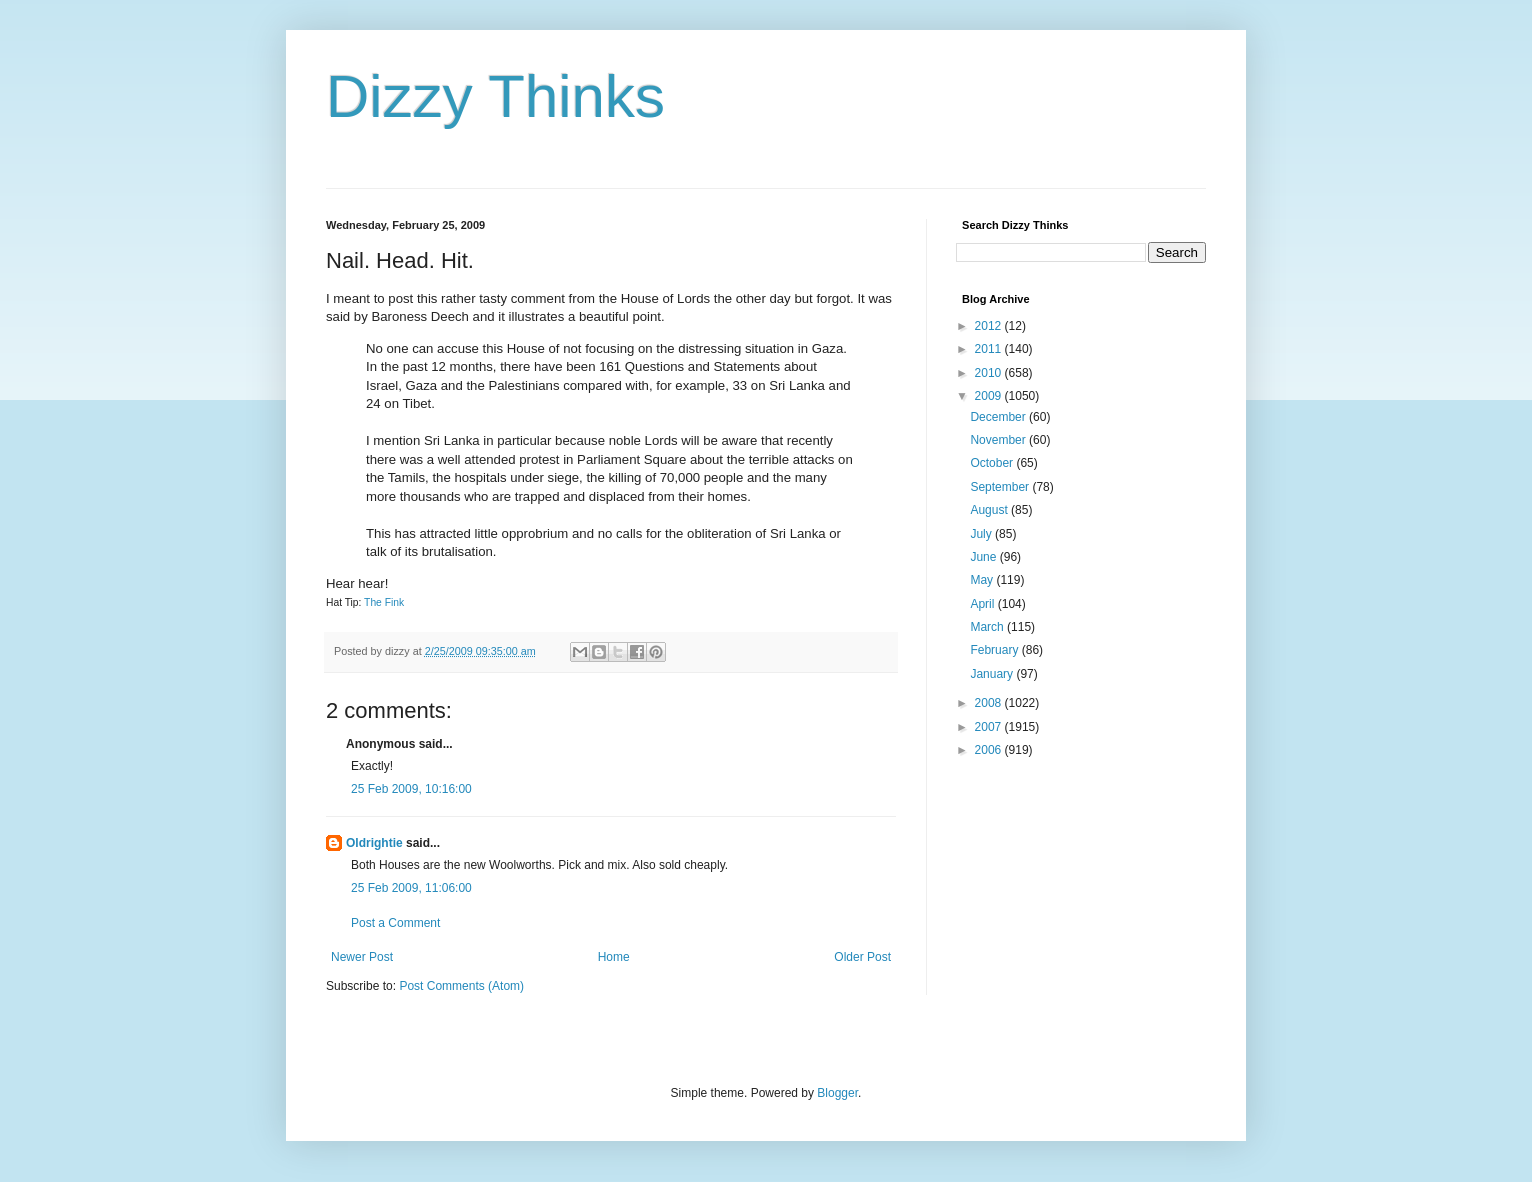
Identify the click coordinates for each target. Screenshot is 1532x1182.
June (984, 557)
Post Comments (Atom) (461, 986)
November (999, 440)
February (995, 650)
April (983, 604)
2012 (990, 326)
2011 (990, 349)
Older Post (862, 957)
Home (614, 957)
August (990, 510)
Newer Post (362, 957)
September (1001, 487)
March (988, 627)
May (983, 580)
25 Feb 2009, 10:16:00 (411, 789)
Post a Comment (395, 923)
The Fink (384, 602)
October (993, 463)
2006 (990, 750)
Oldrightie (374, 843)
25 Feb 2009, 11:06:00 (411, 888)
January (993, 674)
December (999, 417)
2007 (990, 727)
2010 (990, 373)
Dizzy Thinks (495, 96)
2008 (990, 703)
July (982, 534)
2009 (990, 396)
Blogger (837, 1093)
